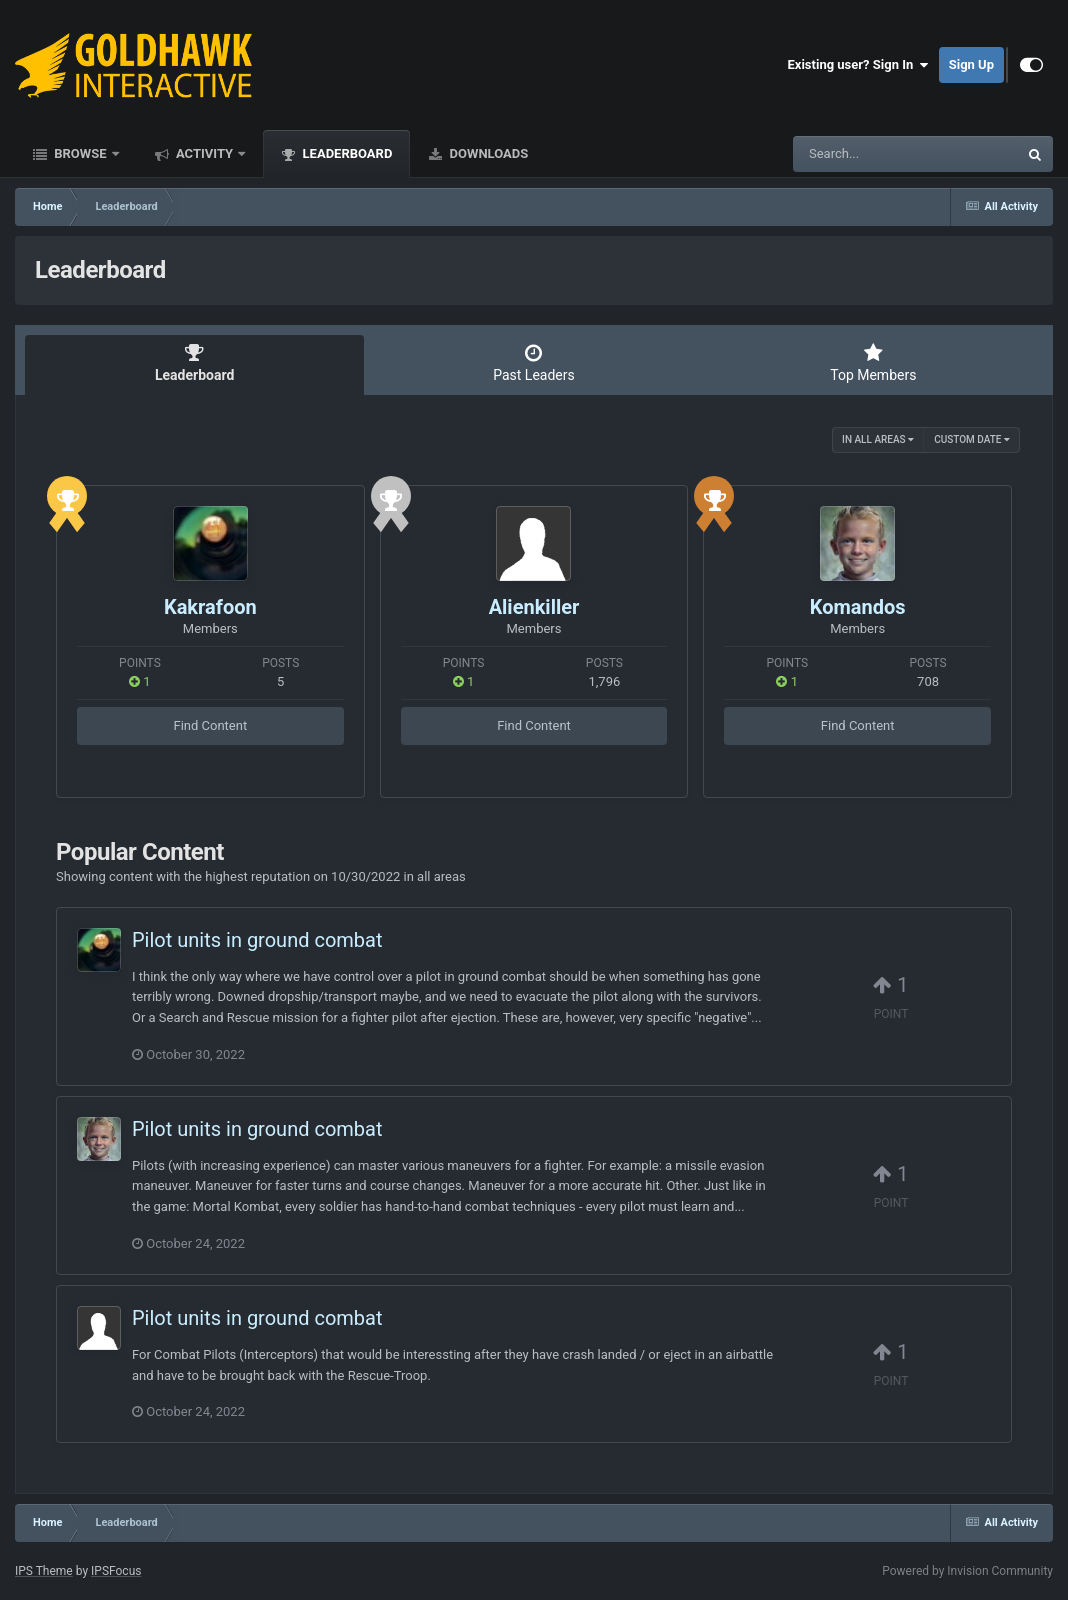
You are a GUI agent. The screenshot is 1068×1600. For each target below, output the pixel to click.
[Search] (855, 154)
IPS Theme (44, 1571)
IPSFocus (116, 1571)
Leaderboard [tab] (194, 363)
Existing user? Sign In (858, 65)
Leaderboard (345, 153)
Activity (205, 153)
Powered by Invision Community (967, 1571)
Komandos (858, 607)
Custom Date (972, 439)
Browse (80, 153)
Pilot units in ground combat (257, 940)
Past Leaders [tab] (533, 363)
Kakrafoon (210, 607)
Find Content (210, 725)
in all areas (878, 439)
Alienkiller (534, 607)
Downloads (487, 153)
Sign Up (971, 64)
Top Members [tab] (873, 363)
